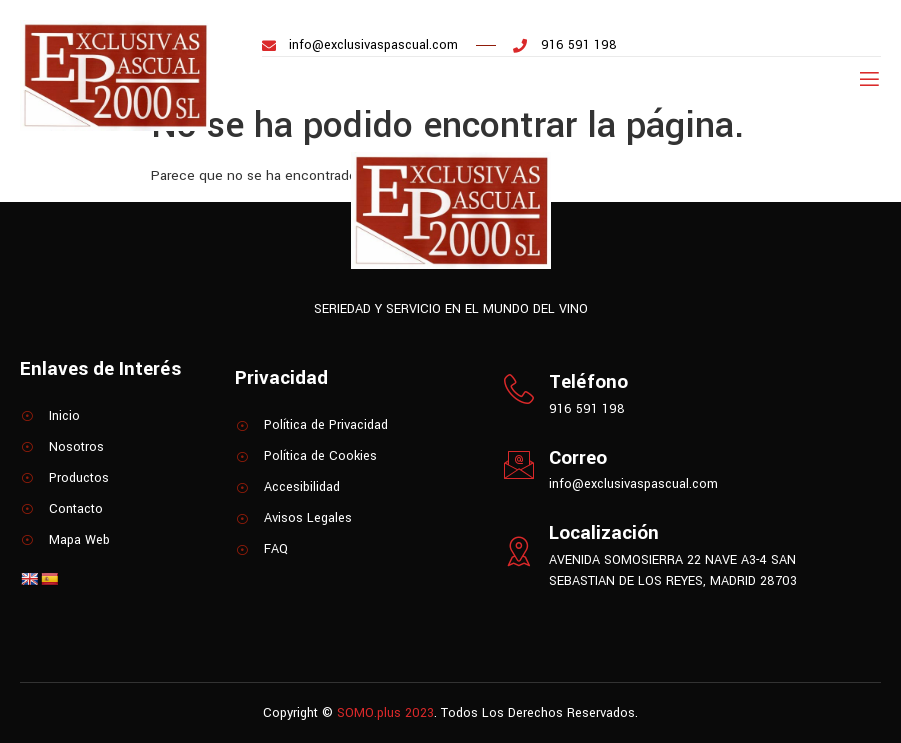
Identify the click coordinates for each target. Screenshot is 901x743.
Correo (578, 458)
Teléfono (588, 382)
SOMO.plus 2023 (385, 713)
